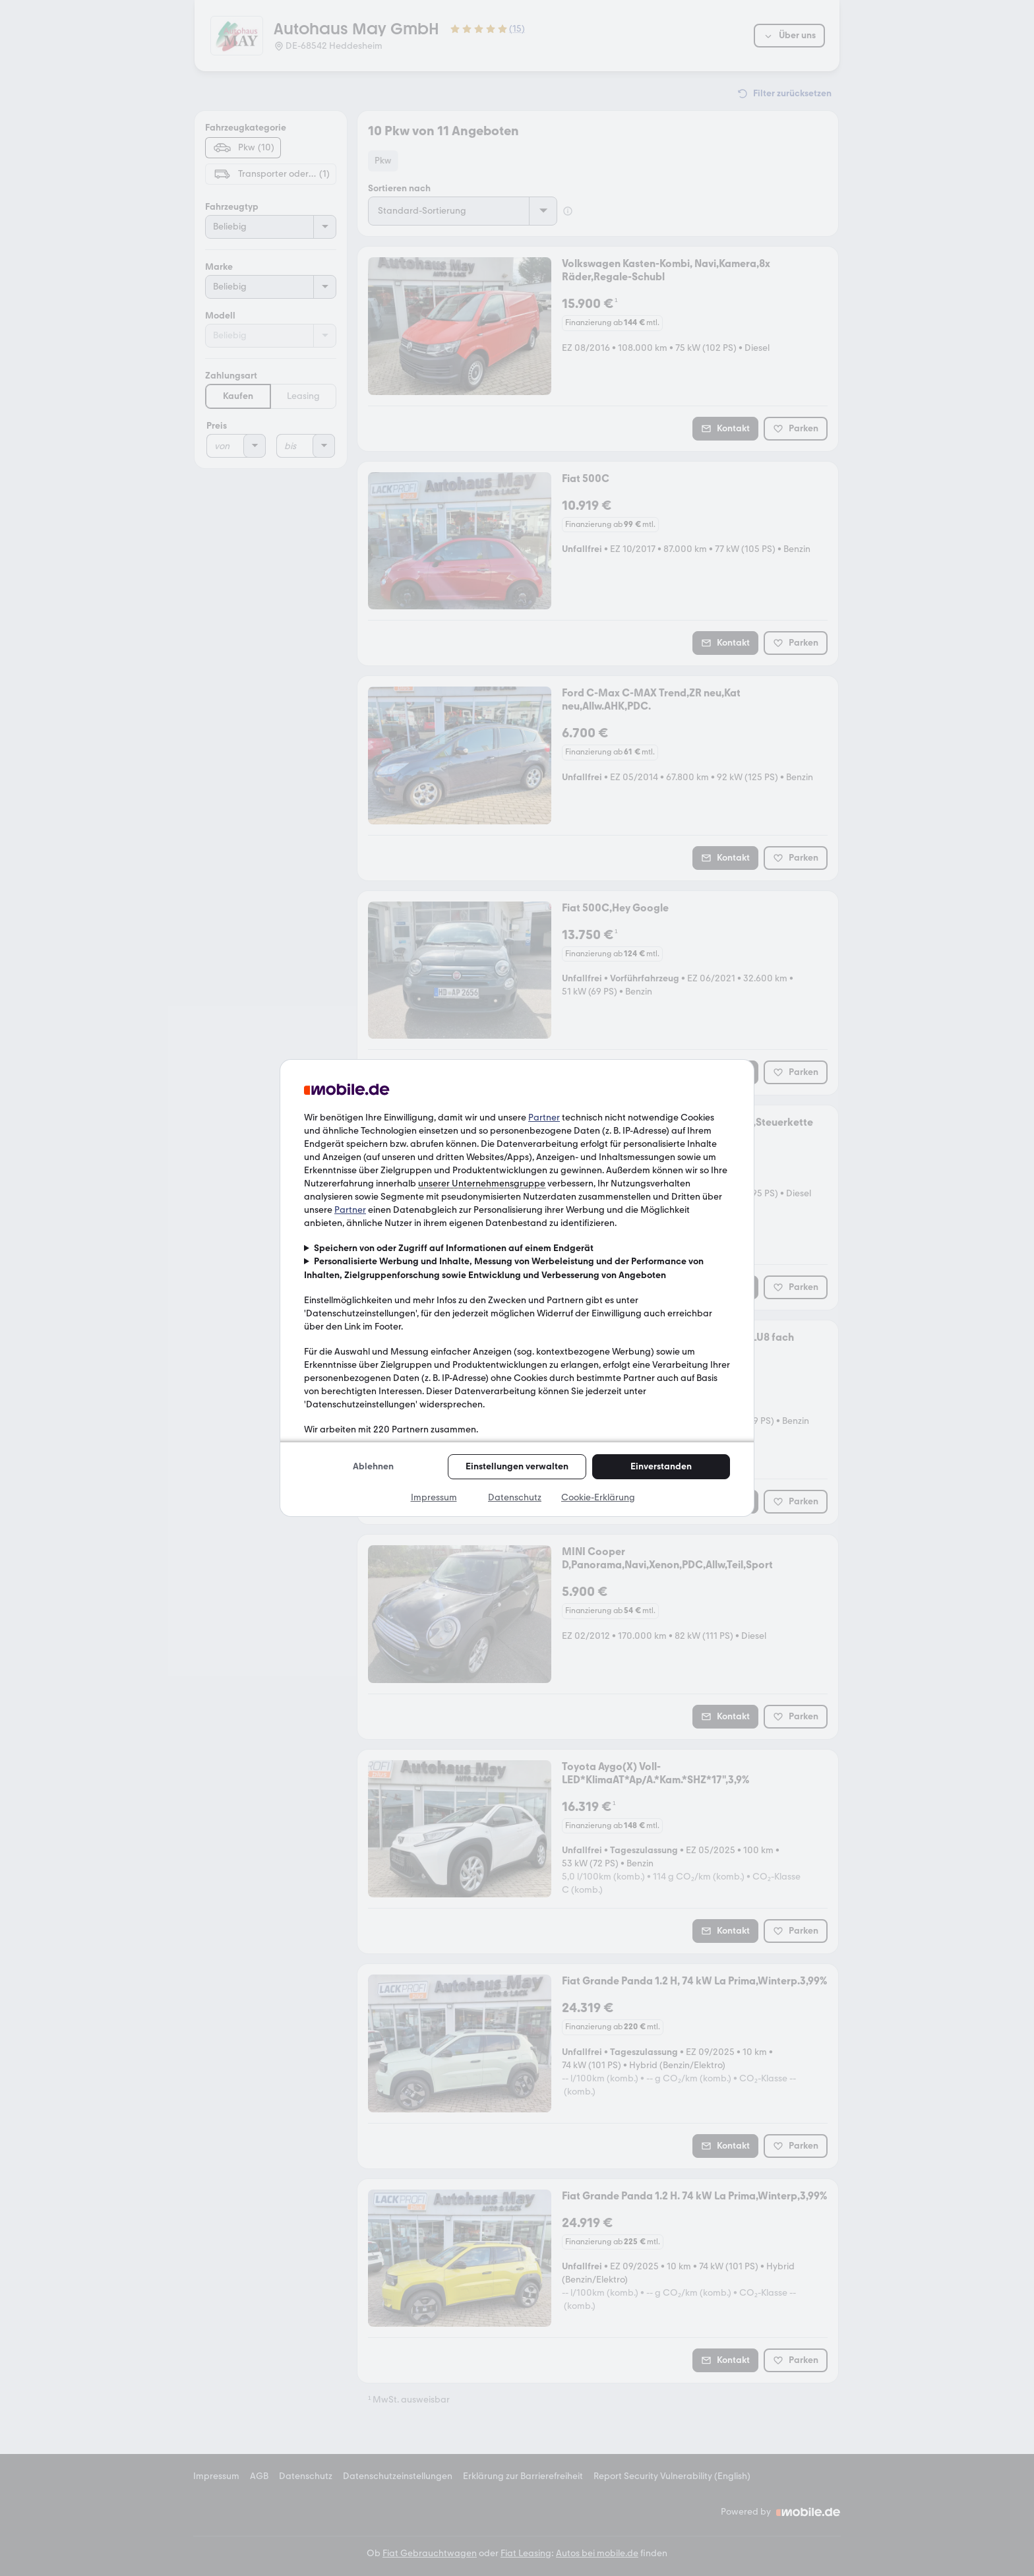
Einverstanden (661, 1466)
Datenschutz (514, 1497)
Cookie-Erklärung (598, 1497)
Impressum (434, 1497)
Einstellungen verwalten (517, 1466)
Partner (544, 1117)
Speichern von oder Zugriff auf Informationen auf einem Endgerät (453, 1248)
